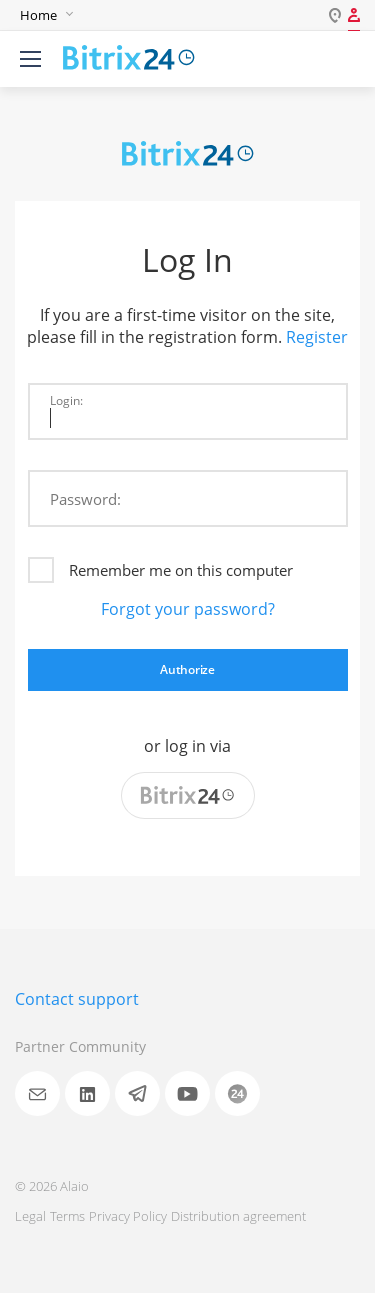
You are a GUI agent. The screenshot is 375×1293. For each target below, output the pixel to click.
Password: (85, 499)
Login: (66, 400)
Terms (67, 1216)
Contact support (77, 999)
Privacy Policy (128, 1216)
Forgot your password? (188, 609)
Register (317, 337)
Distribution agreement (238, 1216)
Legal (30, 1216)
